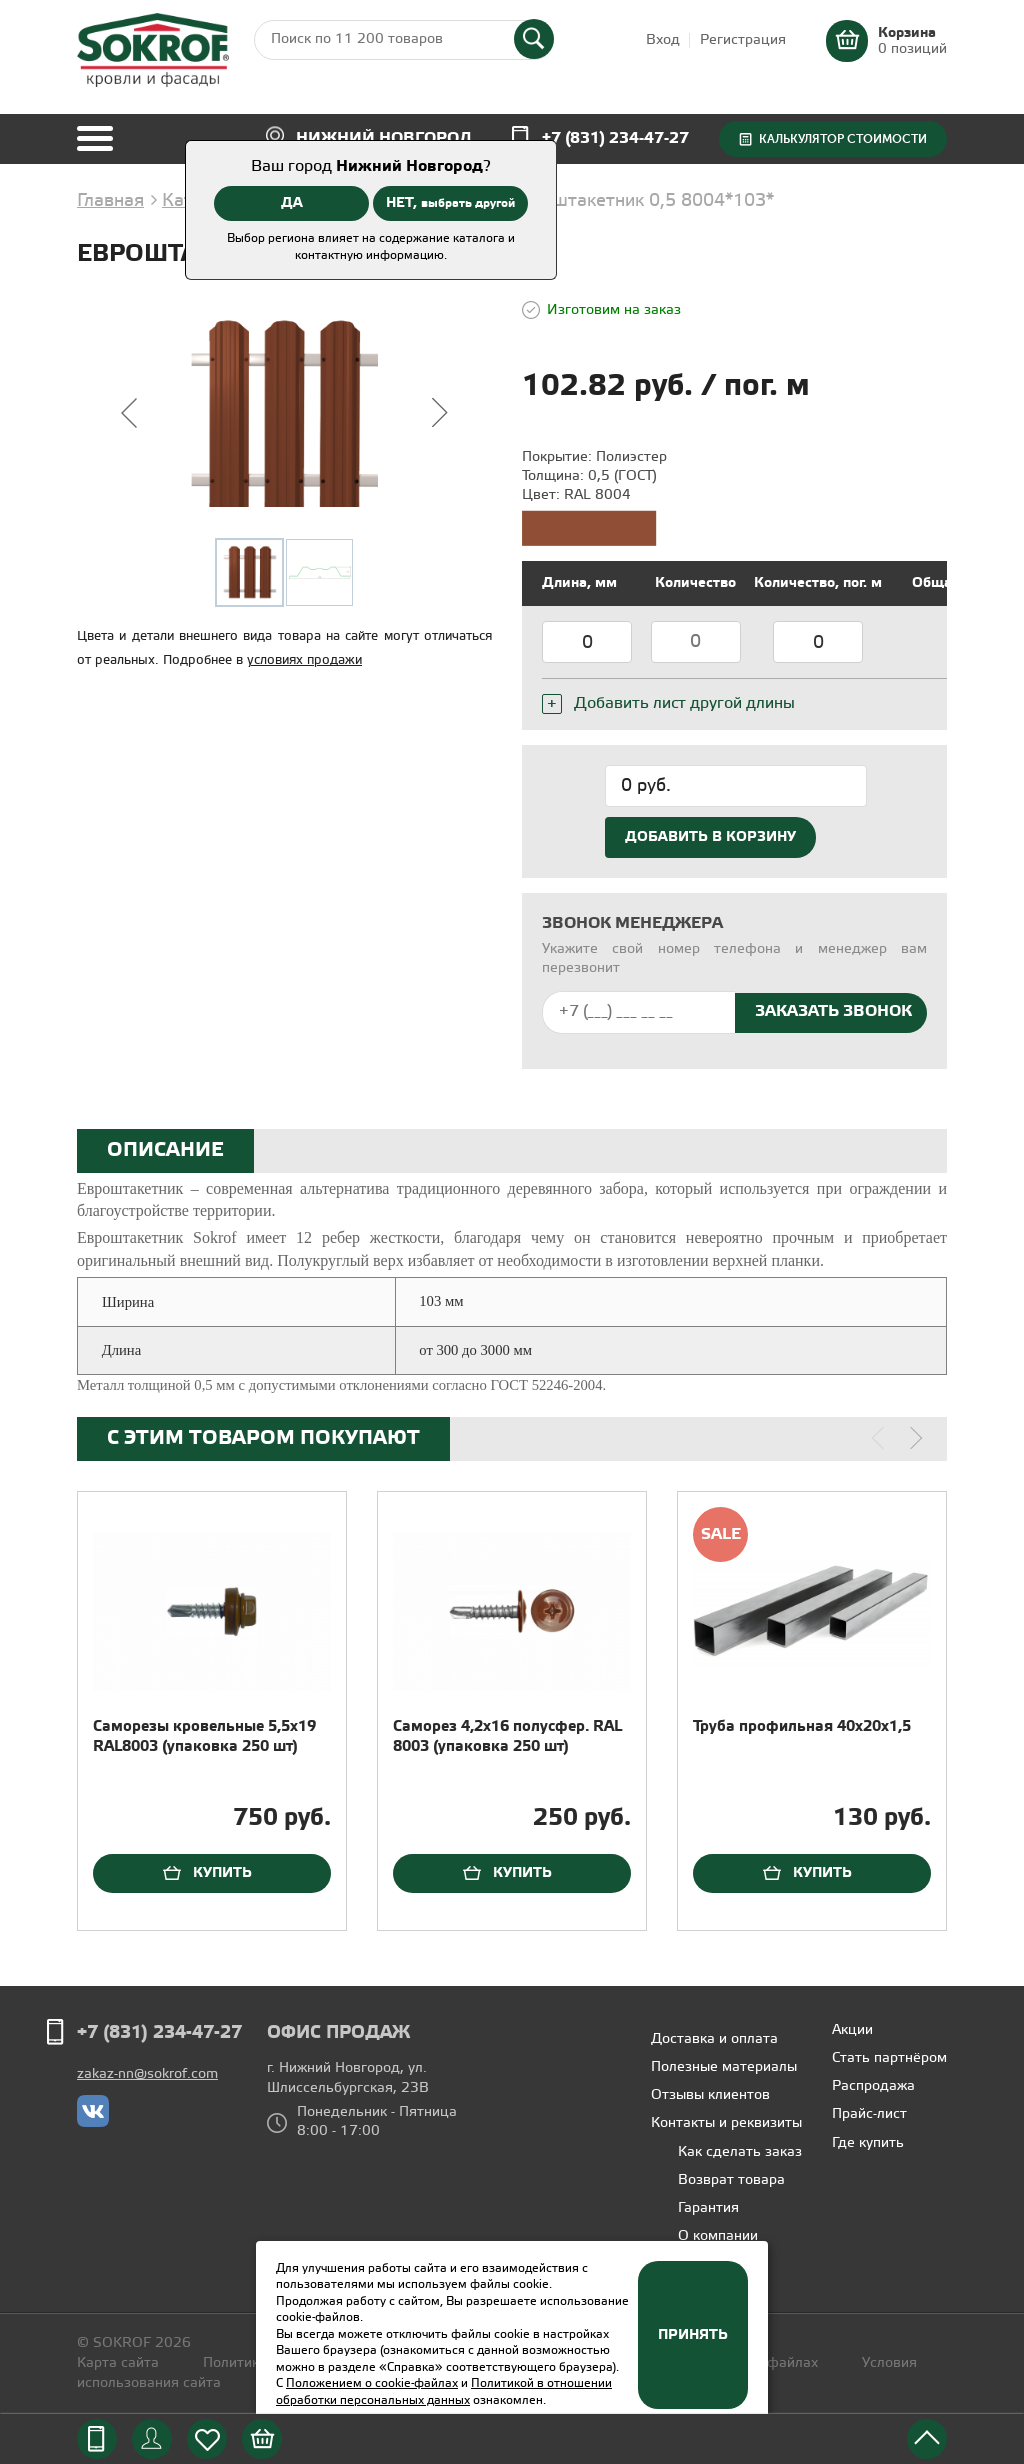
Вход (663, 40)
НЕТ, (450, 203)
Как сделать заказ (740, 2152)
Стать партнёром (889, 2058)
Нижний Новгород (384, 138)
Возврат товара (731, 2180)
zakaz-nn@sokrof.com (147, 2074)
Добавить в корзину (710, 837)
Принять (693, 2335)
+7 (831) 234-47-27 (615, 138)
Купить (222, 1873)
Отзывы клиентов (710, 2095)
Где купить (868, 2143)
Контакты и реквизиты (726, 2123)
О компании (718, 2236)
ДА (292, 203)
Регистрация (743, 40)
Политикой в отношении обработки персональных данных (444, 2392)
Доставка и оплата (714, 2039)
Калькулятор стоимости (843, 139)
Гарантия (708, 2208)
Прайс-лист (869, 2114)
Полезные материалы (724, 2067)
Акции (852, 2030)
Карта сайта (118, 2363)
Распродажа (873, 2086)
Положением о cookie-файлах (372, 2383)
